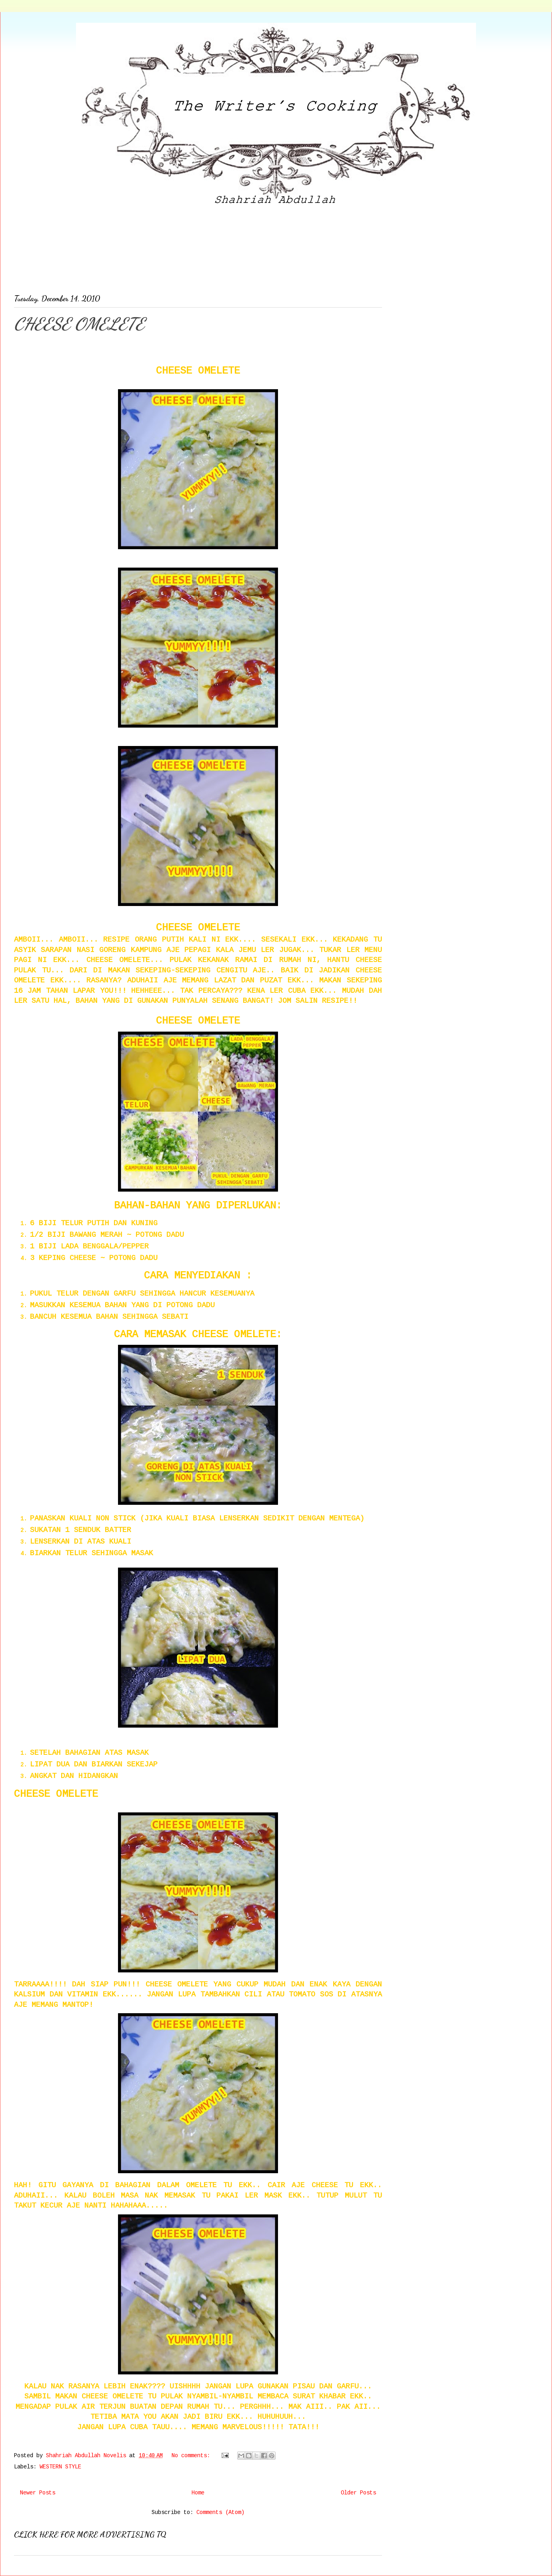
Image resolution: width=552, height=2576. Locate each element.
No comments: (192, 2455)
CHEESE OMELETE (79, 324)
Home (198, 2493)
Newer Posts (37, 2493)
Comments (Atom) (220, 2512)
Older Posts (358, 2493)
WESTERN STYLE (60, 2467)
